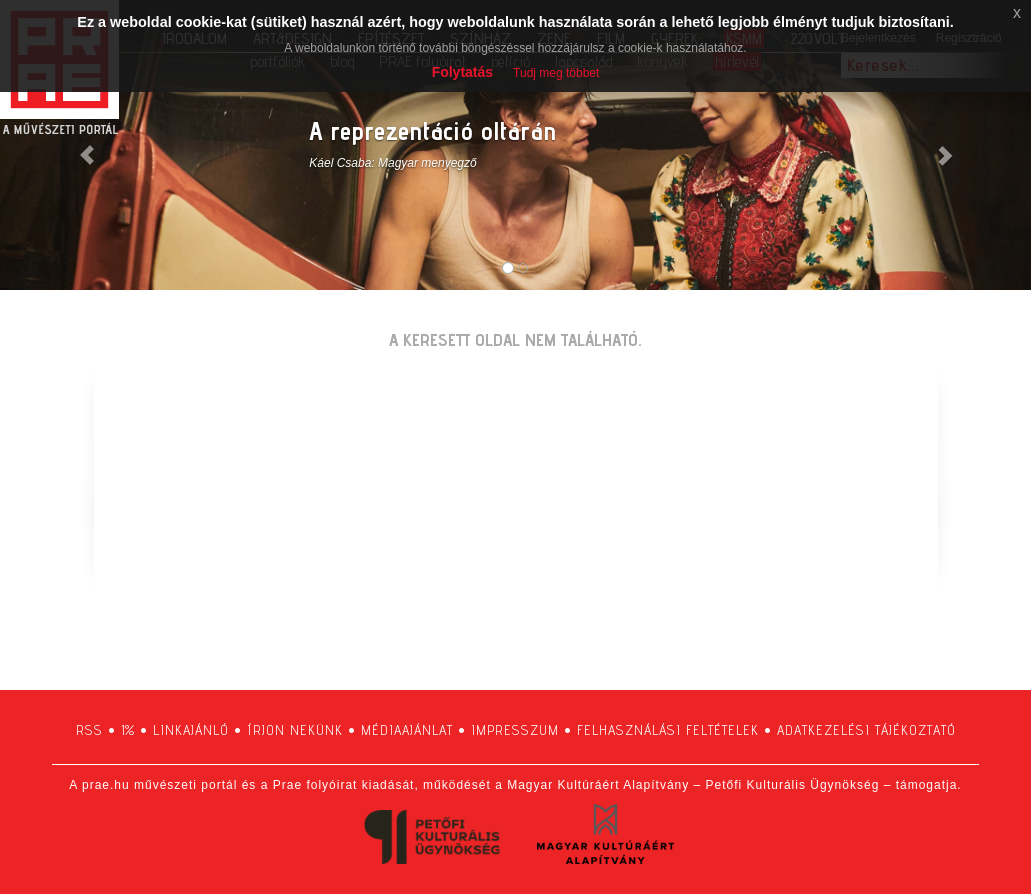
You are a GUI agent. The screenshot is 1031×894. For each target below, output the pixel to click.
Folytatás (462, 72)
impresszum (515, 730)
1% (128, 730)
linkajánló (191, 730)
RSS (89, 730)
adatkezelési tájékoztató (866, 730)
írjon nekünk (295, 730)
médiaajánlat (407, 730)
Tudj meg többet (556, 73)
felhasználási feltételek (668, 730)
